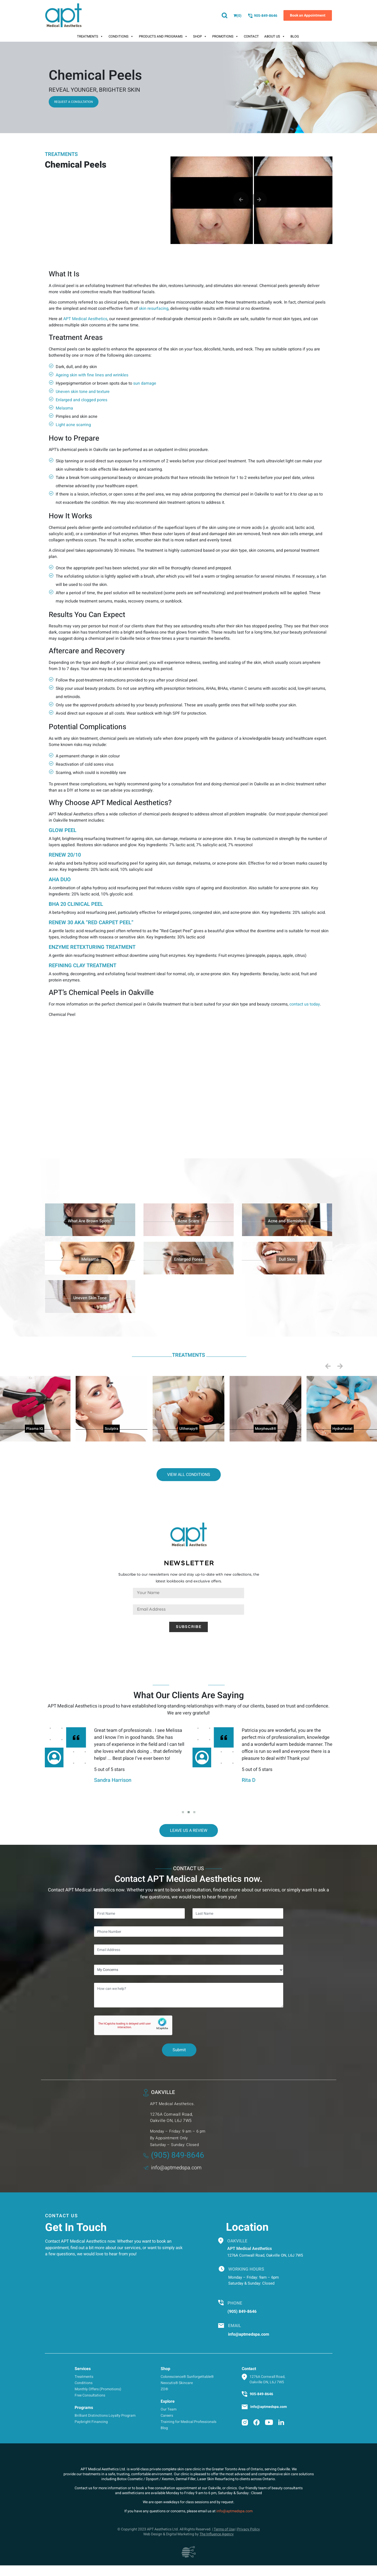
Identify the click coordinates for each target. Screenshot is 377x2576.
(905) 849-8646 (173, 2155)
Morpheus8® (265, 1428)
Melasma (64, 408)
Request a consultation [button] (73, 101)
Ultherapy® (188, 1428)
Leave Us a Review (188, 1830)
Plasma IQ (34, 1428)
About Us (274, 36)
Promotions (225, 36)
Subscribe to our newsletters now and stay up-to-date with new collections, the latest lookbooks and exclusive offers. (188, 1578)
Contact (251, 36)
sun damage (144, 383)
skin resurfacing (153, 308)
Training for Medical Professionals (188, 2421)
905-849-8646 (262, 16)
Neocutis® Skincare (177, 2383)
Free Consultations (90, 2395)
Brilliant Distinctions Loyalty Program (105, 2415)
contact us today (304, 1004)
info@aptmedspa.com (172, 2167)
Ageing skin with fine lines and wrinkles (92, 375)
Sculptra (111, 1428)
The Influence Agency (217, 2534)
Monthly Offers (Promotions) (98, 2389)
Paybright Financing (91, 2421)
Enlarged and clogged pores (81, 400)
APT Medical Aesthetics (85, 319)
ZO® (164, 2389)
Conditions (121, 36)
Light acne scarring (73, 425)
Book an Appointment (307, 15)
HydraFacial (342, 1428)
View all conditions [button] (188, 1475)
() (237, 15)
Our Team (168, 2409)
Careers (167, 2415)
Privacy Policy (248, 2529)
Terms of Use (224, 2529)
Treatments (90, 36)
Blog (294, 36)
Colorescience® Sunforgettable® (187, 2376)
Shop (200, 36)
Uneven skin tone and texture (83, 392)
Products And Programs (163, 36)
